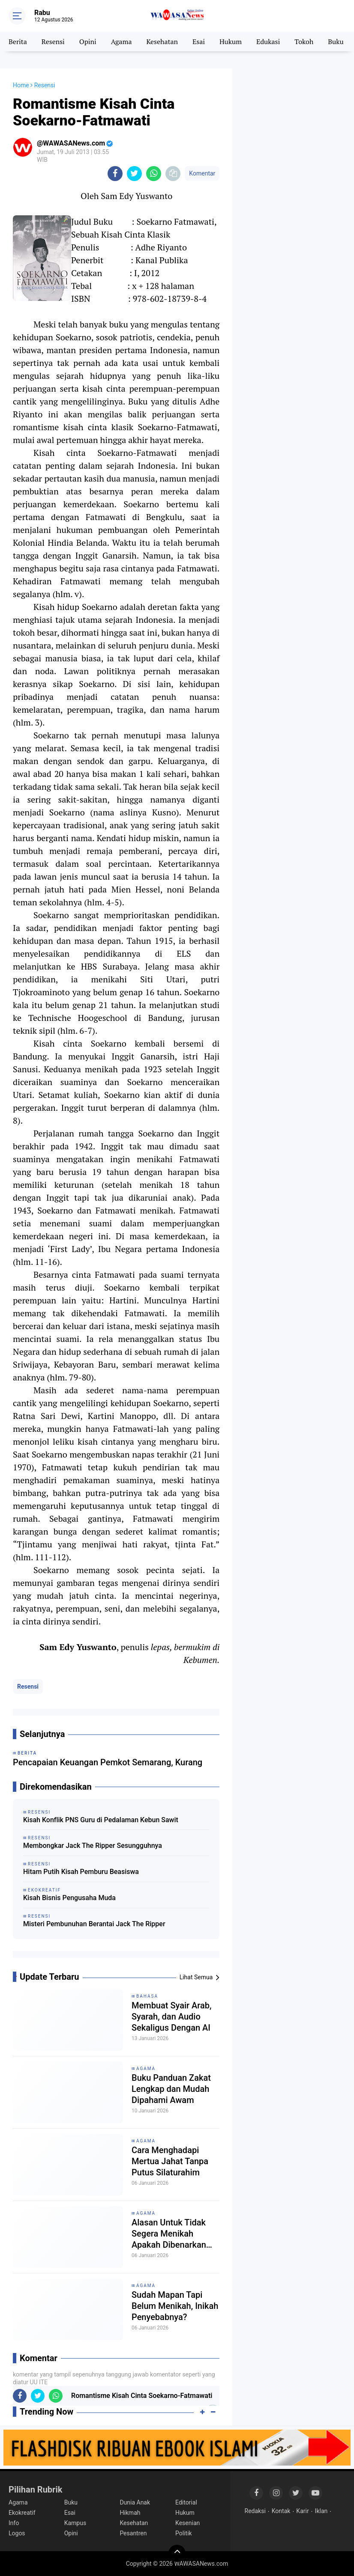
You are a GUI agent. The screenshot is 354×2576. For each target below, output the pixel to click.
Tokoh (303, 41)
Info (14, 2522)
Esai (198, 41)
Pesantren (133, 2533)
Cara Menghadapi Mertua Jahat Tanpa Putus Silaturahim (170, 2161)
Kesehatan (162, 41)
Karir (302, 2511)
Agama (121, 41)
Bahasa (147, 1996)
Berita (18, 41)
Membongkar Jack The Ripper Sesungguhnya (92, 1845)
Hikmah (130, 2512)
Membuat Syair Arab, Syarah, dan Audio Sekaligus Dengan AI (172, 2016)
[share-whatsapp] (153, 173)
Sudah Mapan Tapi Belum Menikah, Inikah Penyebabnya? (175, 2306)
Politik (183, 2533)
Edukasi (268, 41)
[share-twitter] (134, 173)
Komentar (202, 173)
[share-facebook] (115, 173)
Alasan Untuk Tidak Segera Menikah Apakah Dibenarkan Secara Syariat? (169, 2233)
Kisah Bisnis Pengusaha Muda (69, 1898)
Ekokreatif (22, 2512)
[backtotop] (177, 2553)
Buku (335, 41)
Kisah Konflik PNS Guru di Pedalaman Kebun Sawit (100, 1820)
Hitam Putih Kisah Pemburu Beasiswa (81, 1872)
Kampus (75, 2522)
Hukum (230, 41)
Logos (17, 2533)
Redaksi (255, 2511)
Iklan (321, 2511)
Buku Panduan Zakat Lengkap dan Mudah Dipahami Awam (171, 2089)
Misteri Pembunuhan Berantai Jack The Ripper (94, 1924)
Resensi (53, 41)
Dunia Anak (135, 2502)
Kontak (281, 2511)
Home (21, 85)
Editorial (186, 2502)
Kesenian (187, 2522)
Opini (87, 41)
